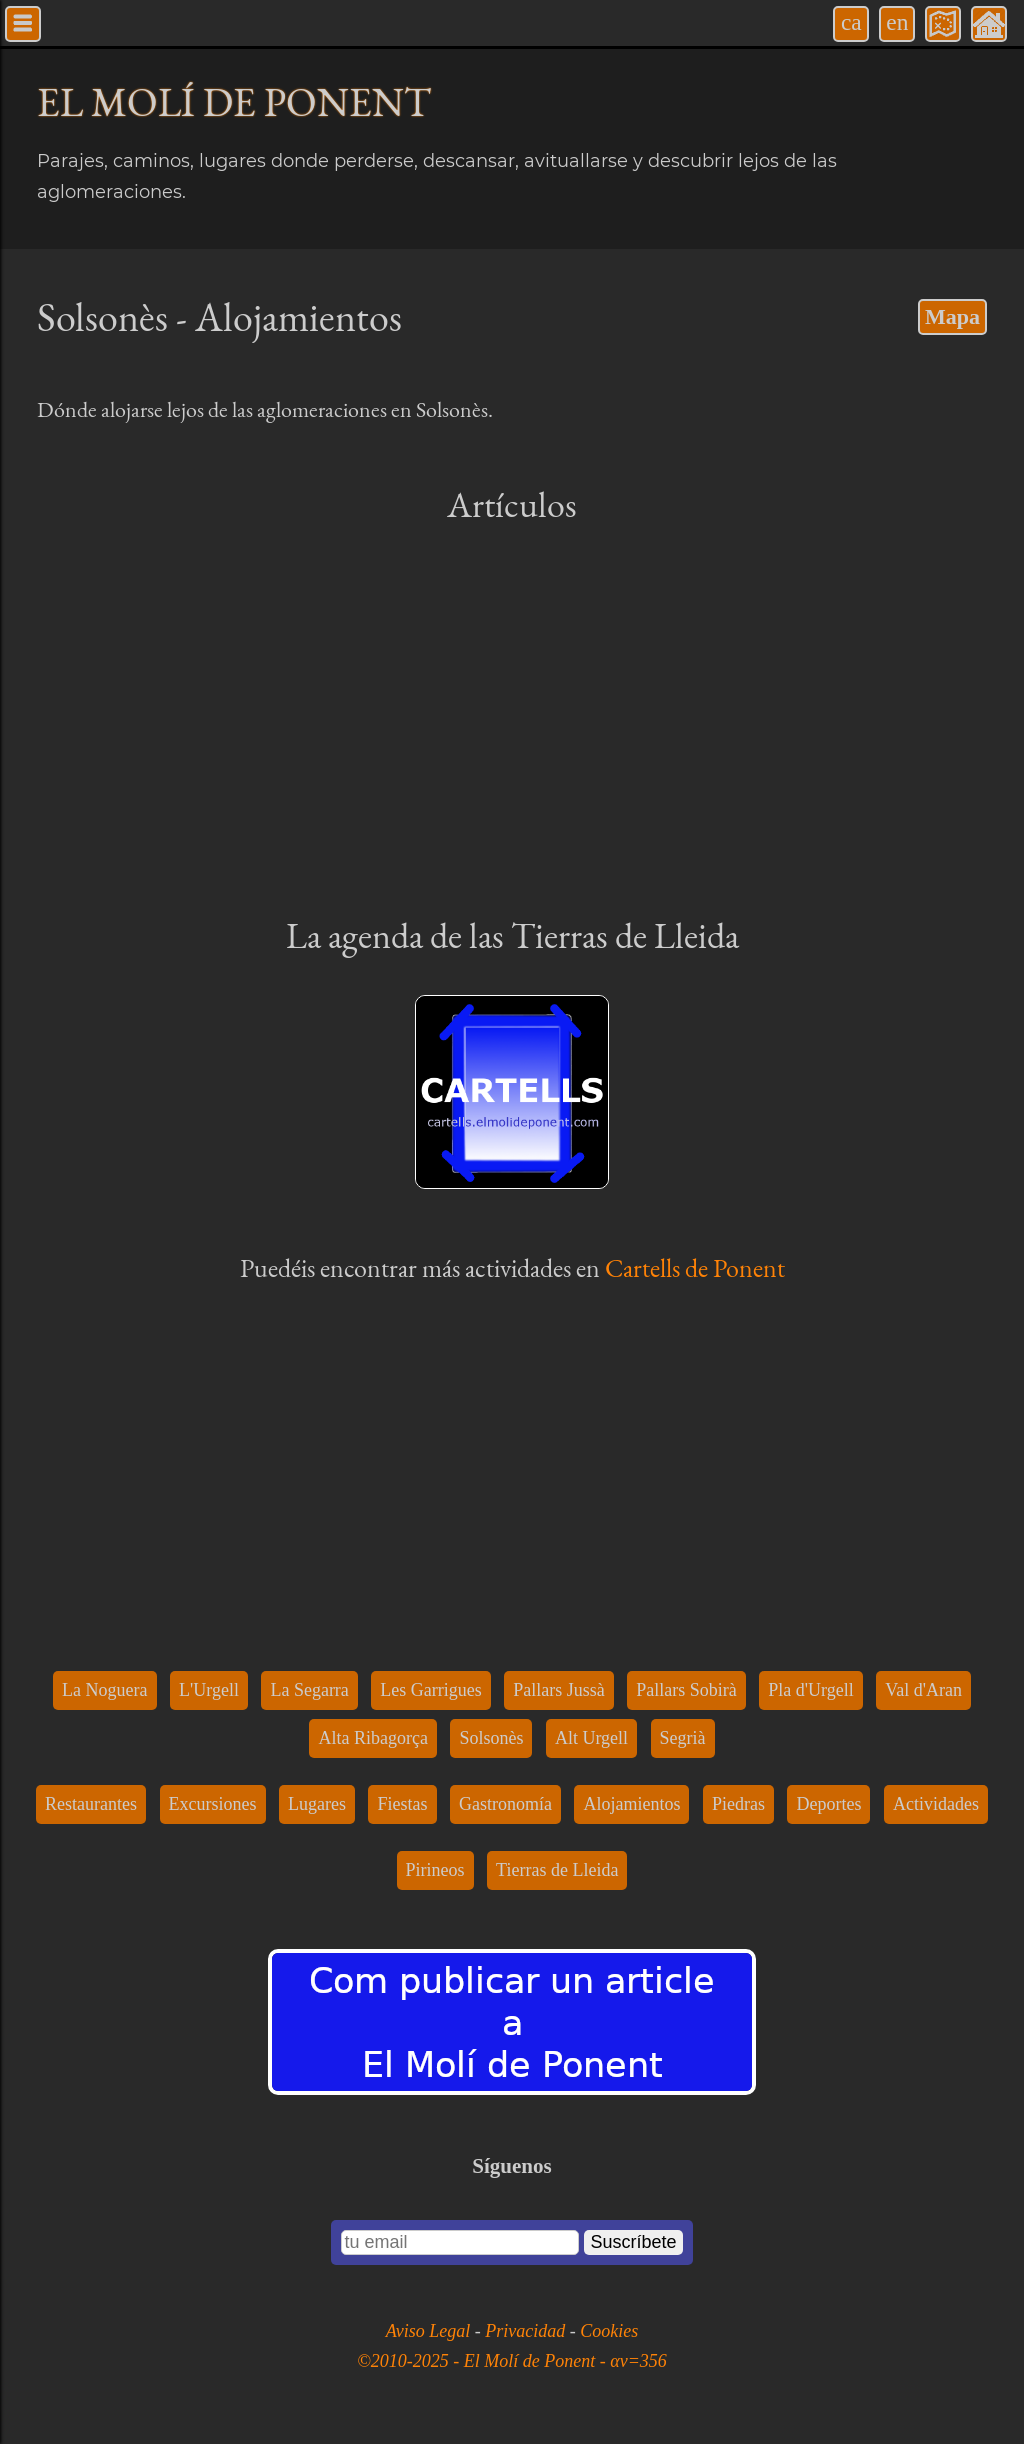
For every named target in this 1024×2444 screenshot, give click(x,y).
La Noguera (104, 1690)
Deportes (828, 1804)
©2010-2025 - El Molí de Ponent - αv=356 (512, 2361)
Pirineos (435, 1870)
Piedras (738, 1804)
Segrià (683, 1738)
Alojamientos (631, 1804)
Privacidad (527, 2331)
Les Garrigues (430, 1690)
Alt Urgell (591, 1738)
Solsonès (491, 1738)
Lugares (317, 1804)
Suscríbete (633, 2242)
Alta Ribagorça (372, 1738)
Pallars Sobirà (686, 1690)
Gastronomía (505, 1804)
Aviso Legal (430, 2331)
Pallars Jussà (559, 1690)
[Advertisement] (512, 718)
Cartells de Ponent (695, 1268)
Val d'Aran (923, 1690)
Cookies (609, 2331)
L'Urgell (209, 1690)
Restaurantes (91, 1804)
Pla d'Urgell (810, 1690)
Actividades (936, 1804)
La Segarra (309, 1690)
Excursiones (213, 1804)
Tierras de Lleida (557, 1870)
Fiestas (402, 1804)
